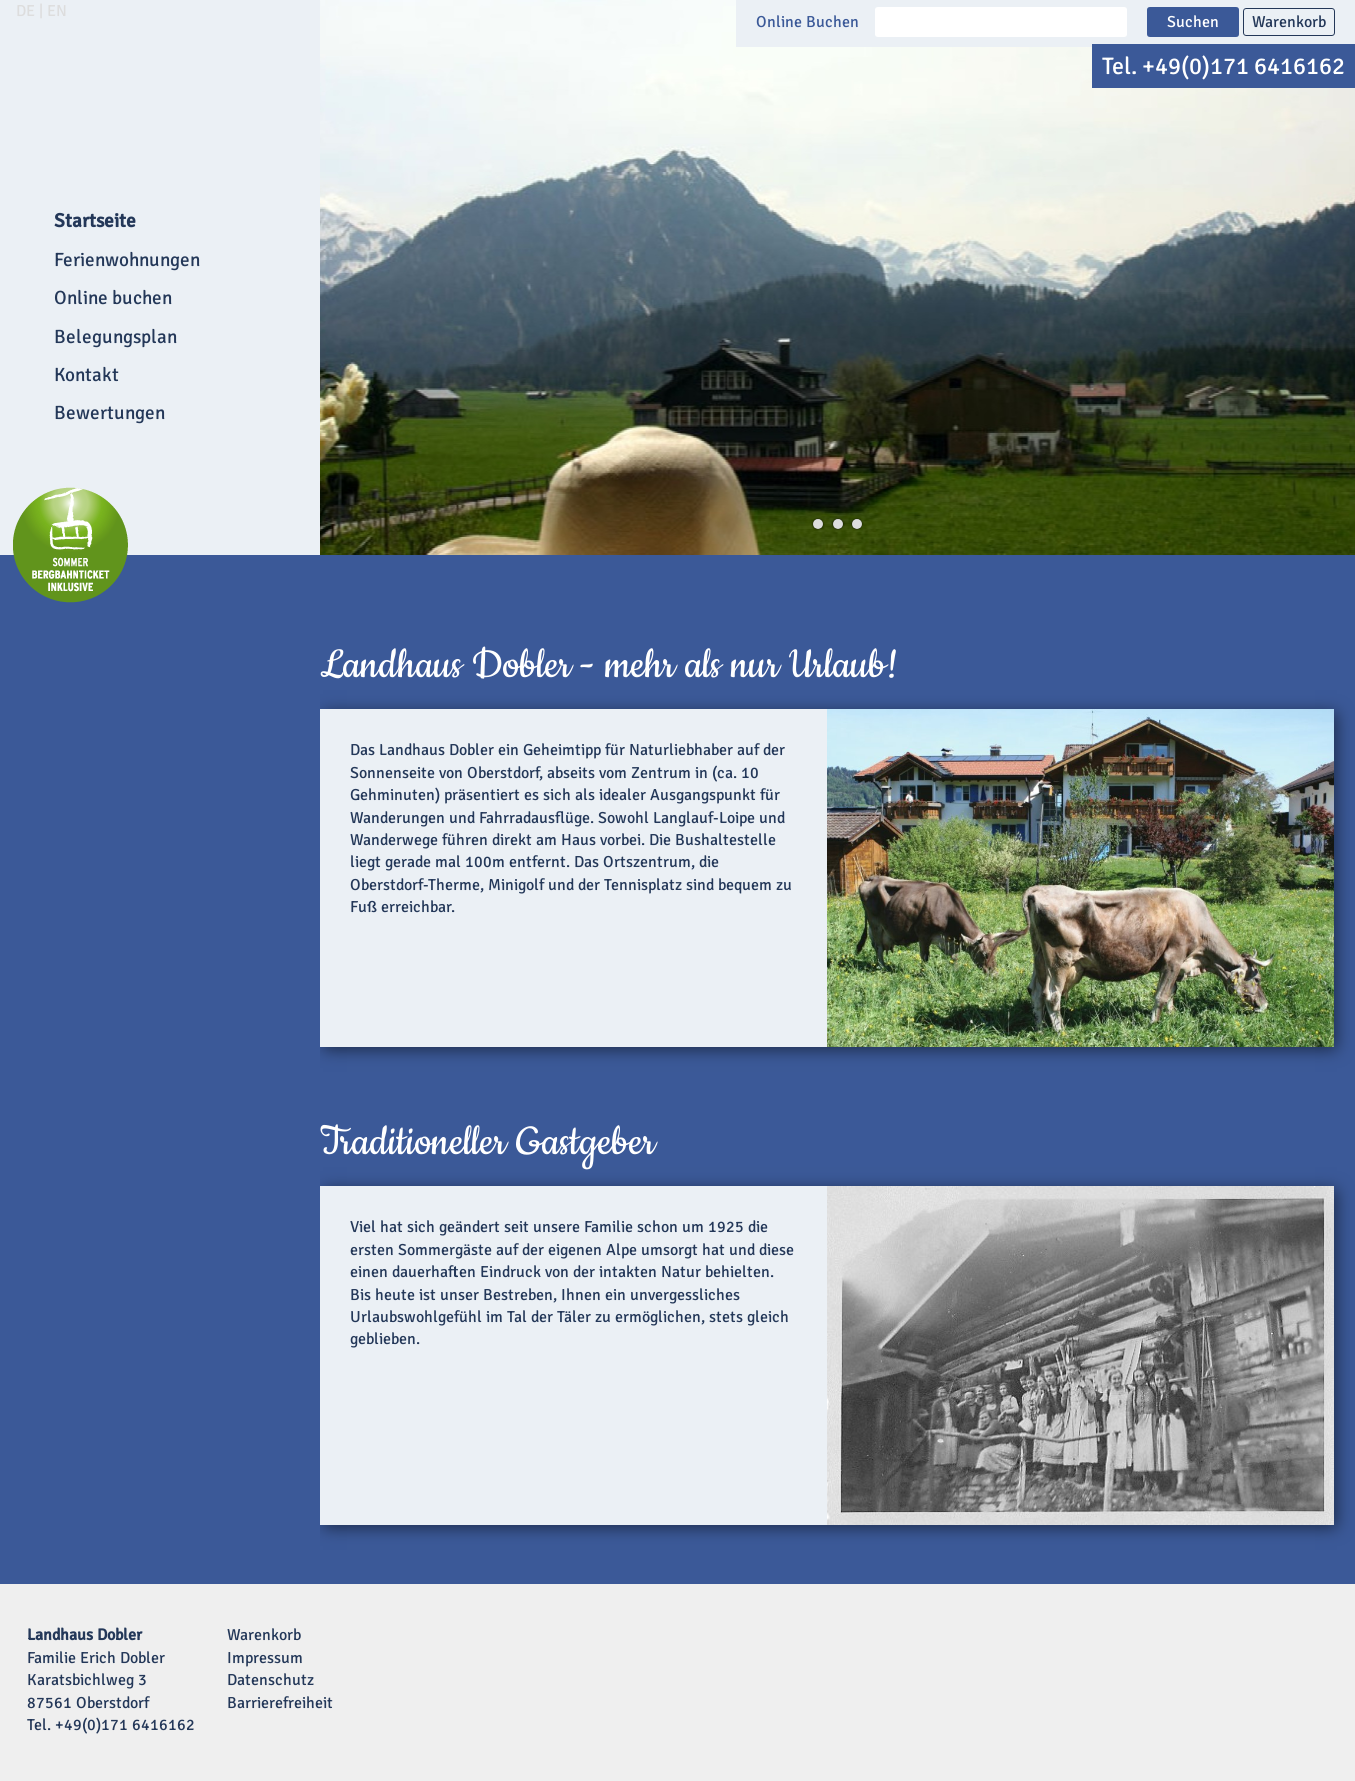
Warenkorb (1289, 22)
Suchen (1193, 22)
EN (57, 11)
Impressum (265, 1658)
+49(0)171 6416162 (1243, 66)
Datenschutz (270, 1680)
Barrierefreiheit (280, 1703)
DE (25, 11)
